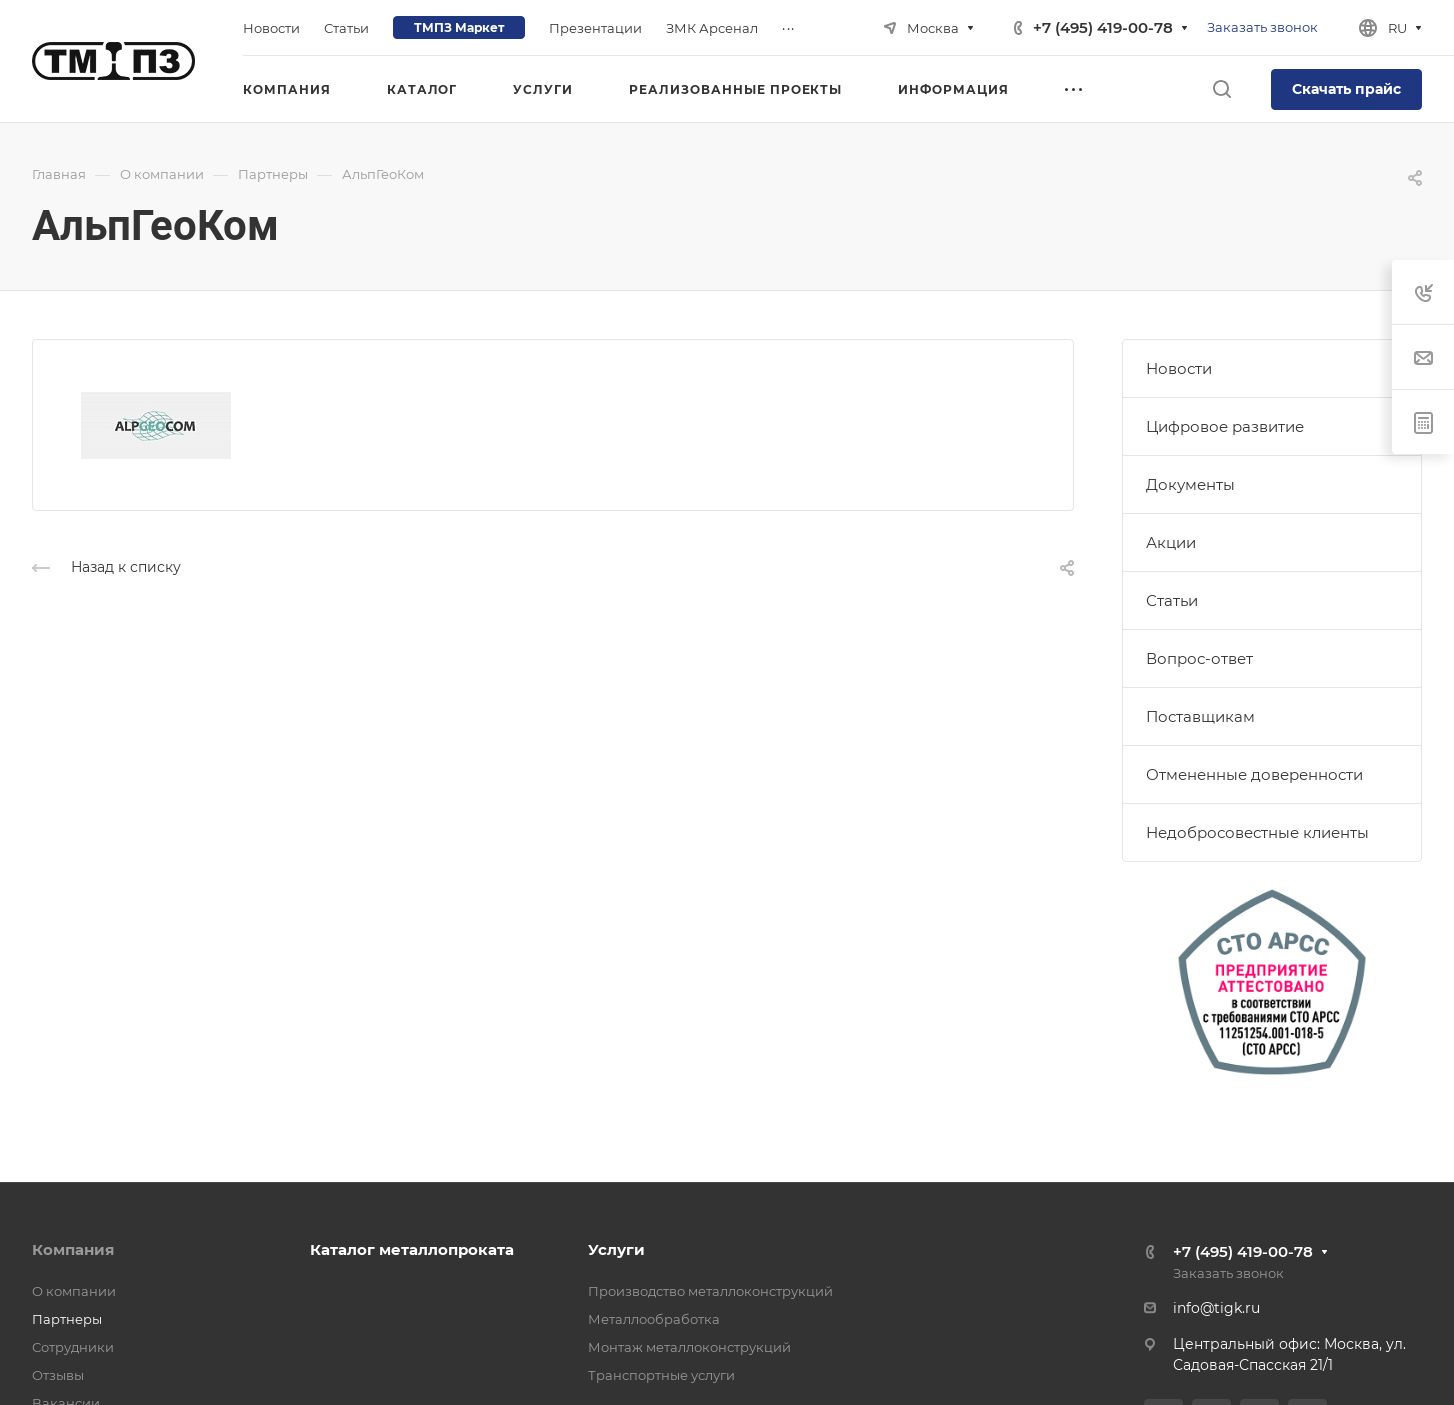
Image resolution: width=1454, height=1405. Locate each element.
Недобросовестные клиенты (1257, 832)
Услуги (616, 1249)
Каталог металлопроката (412, 1249)
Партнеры (67, 1319)
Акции (1171, 542)
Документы (1190, 484)
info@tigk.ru (1216, 1308)
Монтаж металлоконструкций (689, 1347)
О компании (74, 1291)
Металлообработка (654, 1319)
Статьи (1172, 600)
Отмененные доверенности (1254, 774)
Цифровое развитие (1225, 426)
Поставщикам (1200, 716)
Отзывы (58, 1375)
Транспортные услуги (661, 1375)
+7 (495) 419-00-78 (1103, 27)
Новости (1179, 368)
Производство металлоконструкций (710, 1291)
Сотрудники (73, 1347)
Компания (73, 1249)
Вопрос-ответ (1199, 658)
